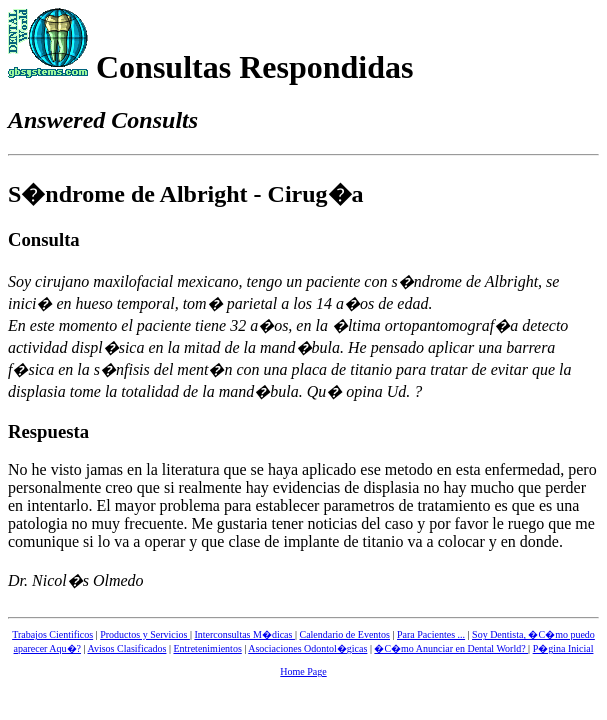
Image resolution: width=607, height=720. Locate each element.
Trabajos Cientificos (52, 634)
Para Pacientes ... (431, 634)
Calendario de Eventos (344, 634)
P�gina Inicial (563, 648)
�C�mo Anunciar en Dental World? (451, 648)
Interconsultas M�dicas (244, 634)
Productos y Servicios (145, 634)
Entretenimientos (207, 648)
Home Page (303, 671)
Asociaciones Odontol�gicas (307, 648)
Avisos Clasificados (126, 648)
